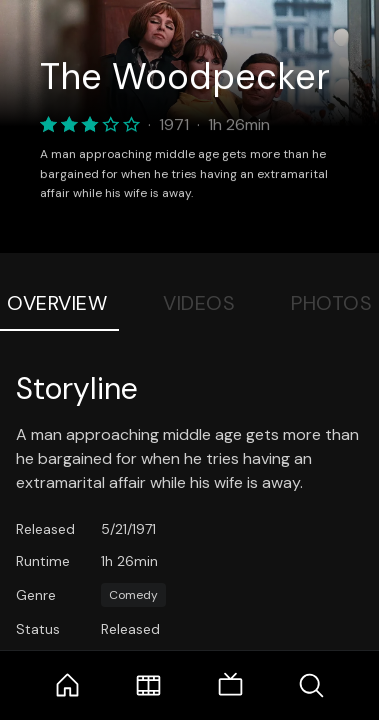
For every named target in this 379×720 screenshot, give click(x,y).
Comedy (133, 595)
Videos (199, 303)
